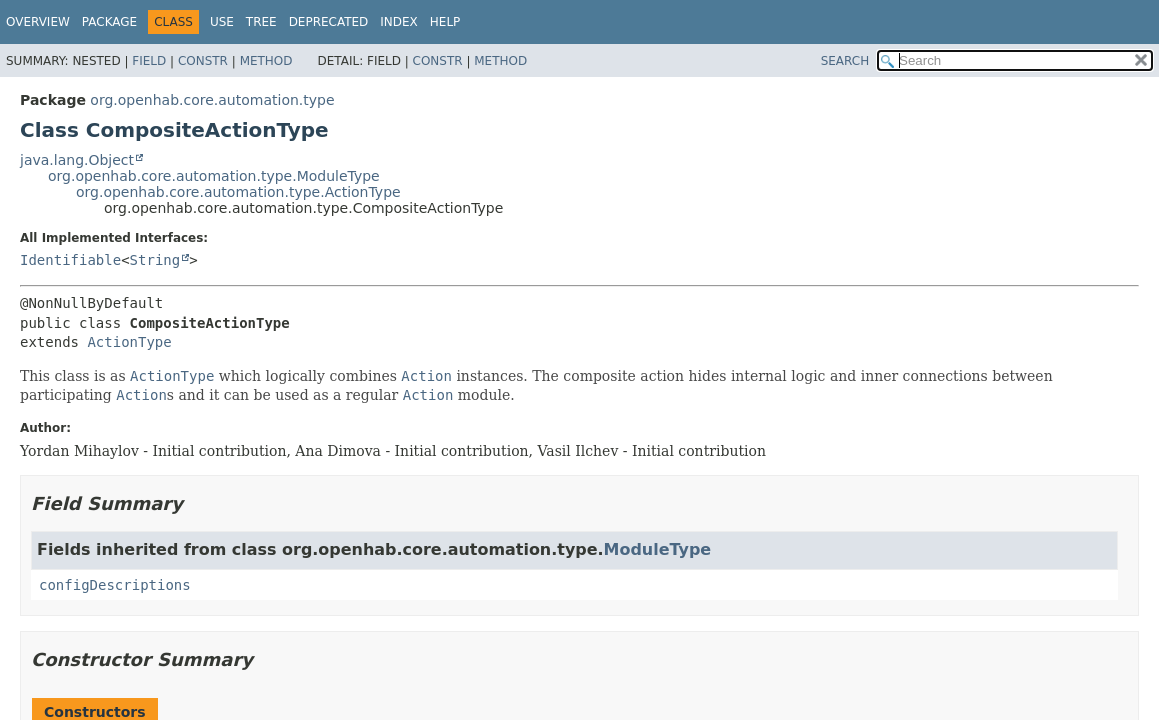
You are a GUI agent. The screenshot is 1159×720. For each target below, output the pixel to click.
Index (399, 22)
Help (445, 22)
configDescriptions (115, 585)
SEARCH (845, 61)
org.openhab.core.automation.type (212, 100)
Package (109, 22)
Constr (203, 61)
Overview (38, 22)
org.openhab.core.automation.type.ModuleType (214, 176)
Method (266, 61)
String (155, 260)
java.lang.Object (77, 160)
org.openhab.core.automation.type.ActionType (238, 192)
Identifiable (70, 260)
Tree (261, 22)
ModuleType (658, 549)
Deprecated (329, 22)
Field (149, 61)
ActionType (129, 342)
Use (222, 22)
